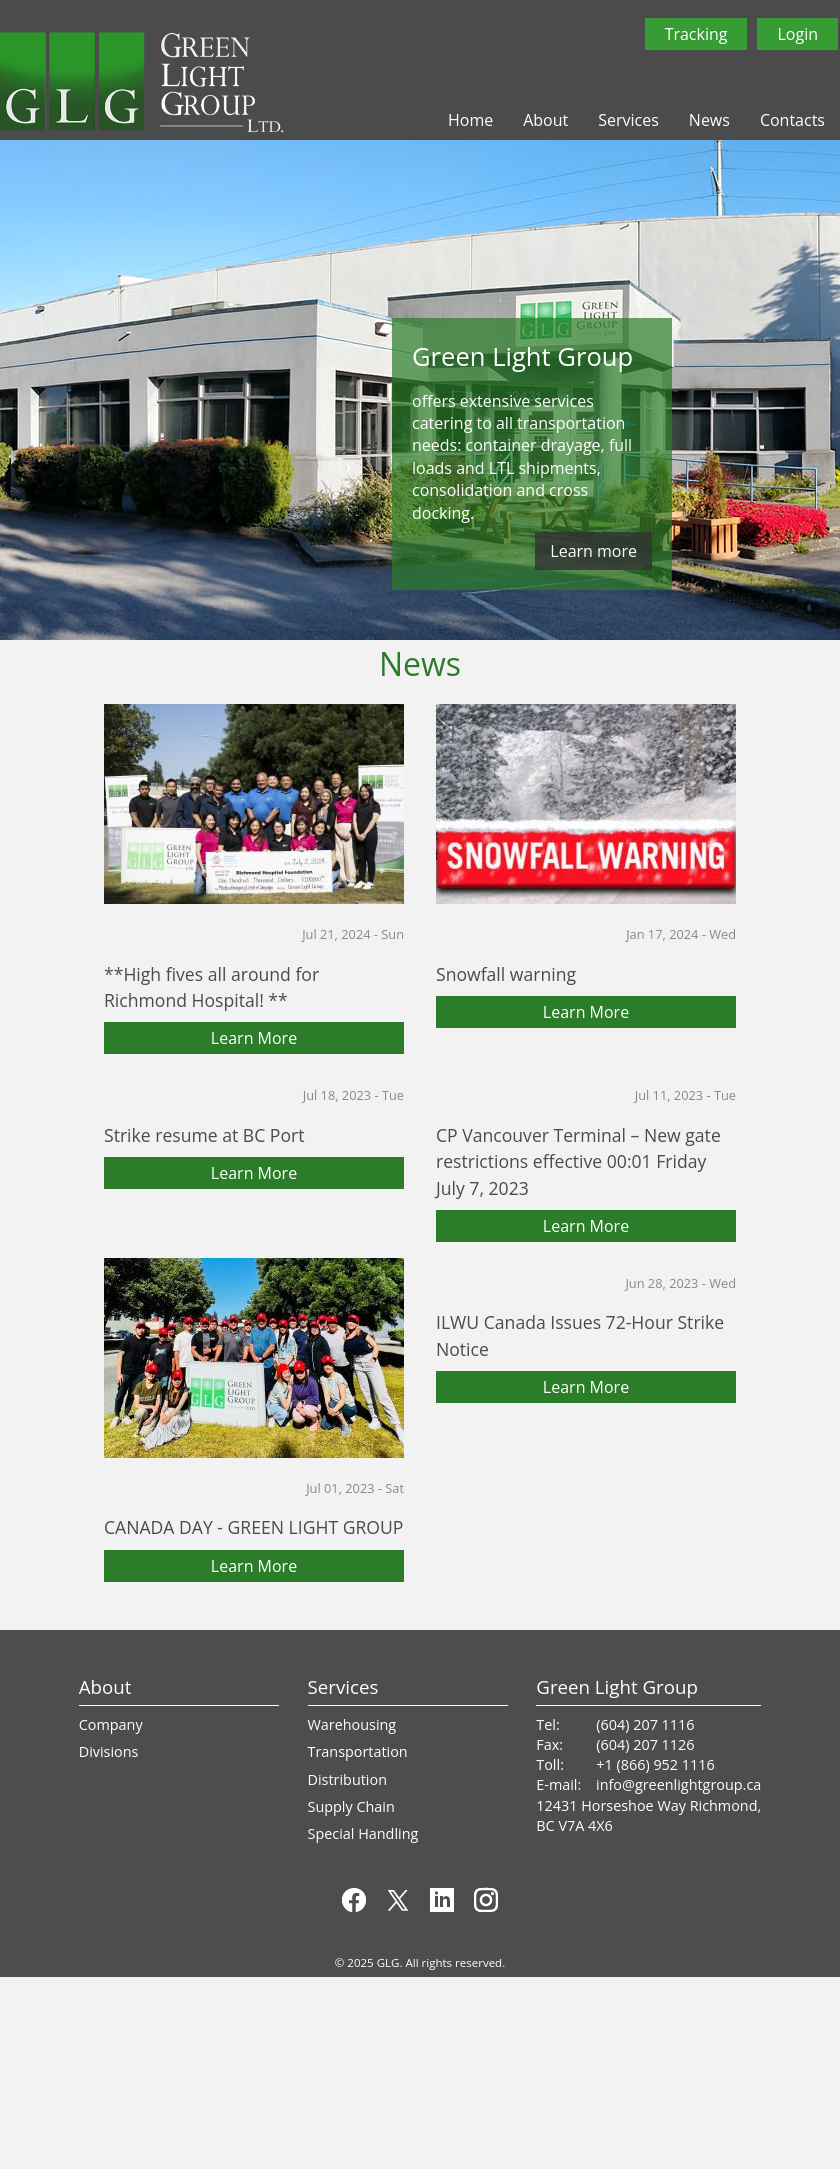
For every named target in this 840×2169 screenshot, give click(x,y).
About (545, 120)
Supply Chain (351, 1806)
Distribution (347, 1779)
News (709, 120)
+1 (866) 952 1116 (655, 1764)
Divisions (109, 1751)
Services (628, 120)
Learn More (254, 1038)
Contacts (792, 120)
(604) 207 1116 (645, 1724)
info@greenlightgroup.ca (678, 1784)
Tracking (696, 34)
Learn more (593, 551)
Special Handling (363, 1833)
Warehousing (352, 1724)
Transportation (358, 1751)
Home (470, 120)
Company (111, 1724)
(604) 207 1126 (645, 1744)
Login (797, 34)
